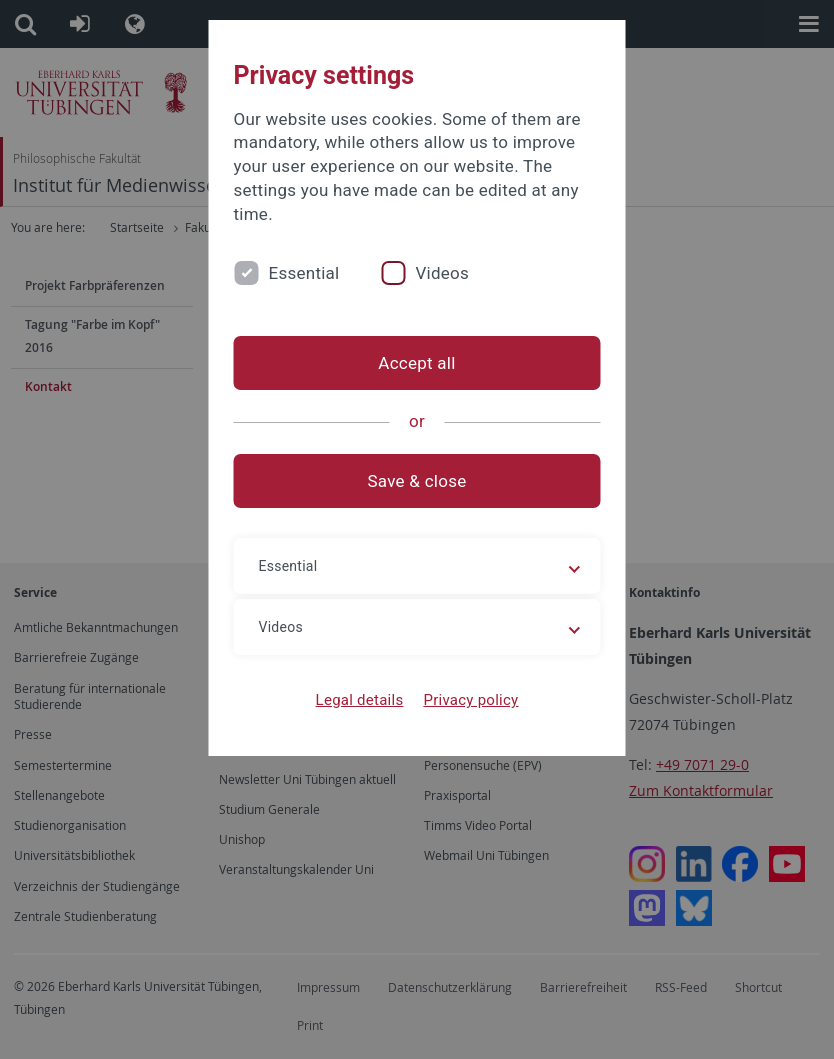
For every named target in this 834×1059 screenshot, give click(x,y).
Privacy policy (470, 700)
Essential (304, 273)
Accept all (416, 363)
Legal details (360, 700)
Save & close (417, 481)
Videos (442, 273)
